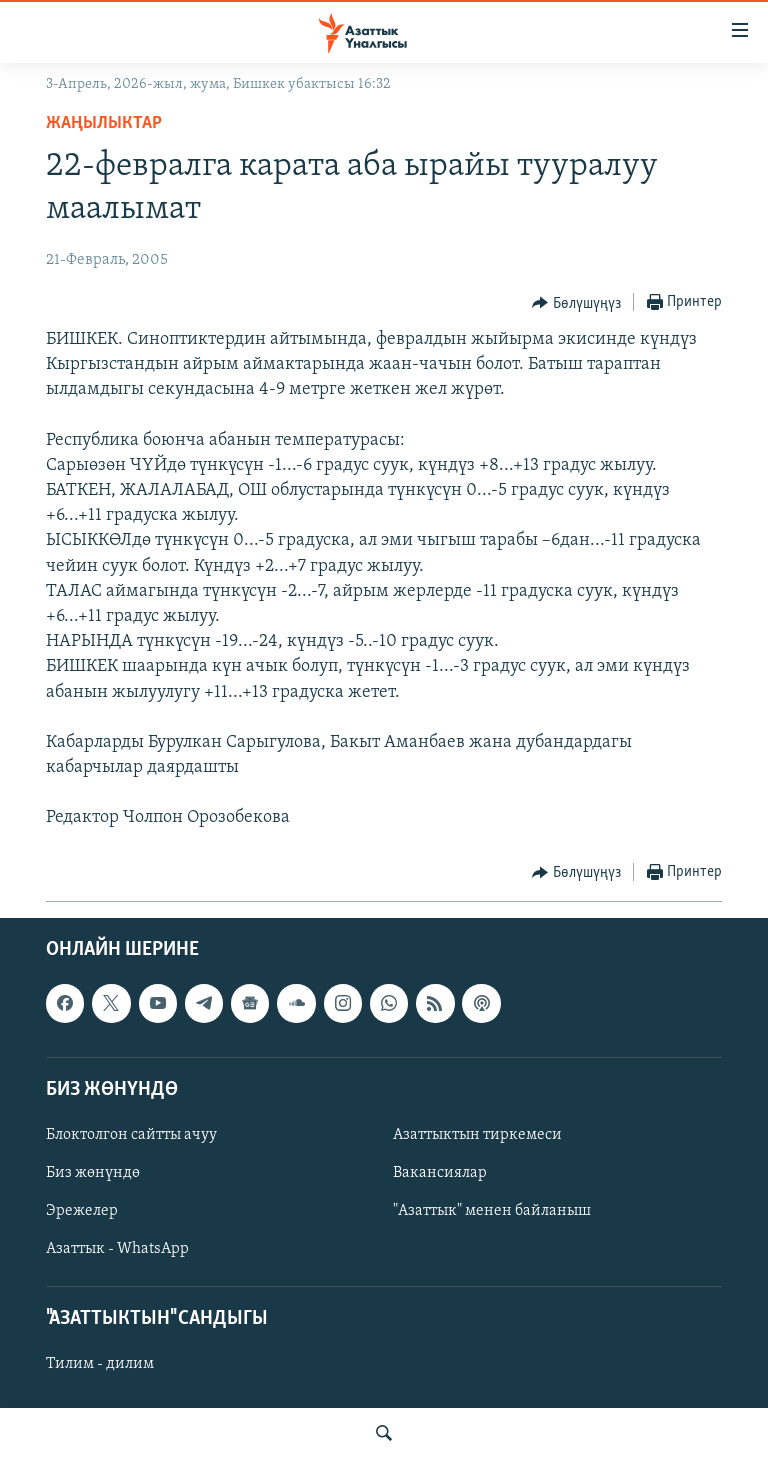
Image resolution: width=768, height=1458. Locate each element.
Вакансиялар (440, 1173)
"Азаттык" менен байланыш (492, 1211)
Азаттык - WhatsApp (117, 1249)
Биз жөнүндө (93, 1173)
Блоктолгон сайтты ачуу (131, 1135)
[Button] (576, 303)
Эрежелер (82, 1211)
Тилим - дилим (100, 1364)
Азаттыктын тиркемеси (477, 1135)
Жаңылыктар (104, 123)
